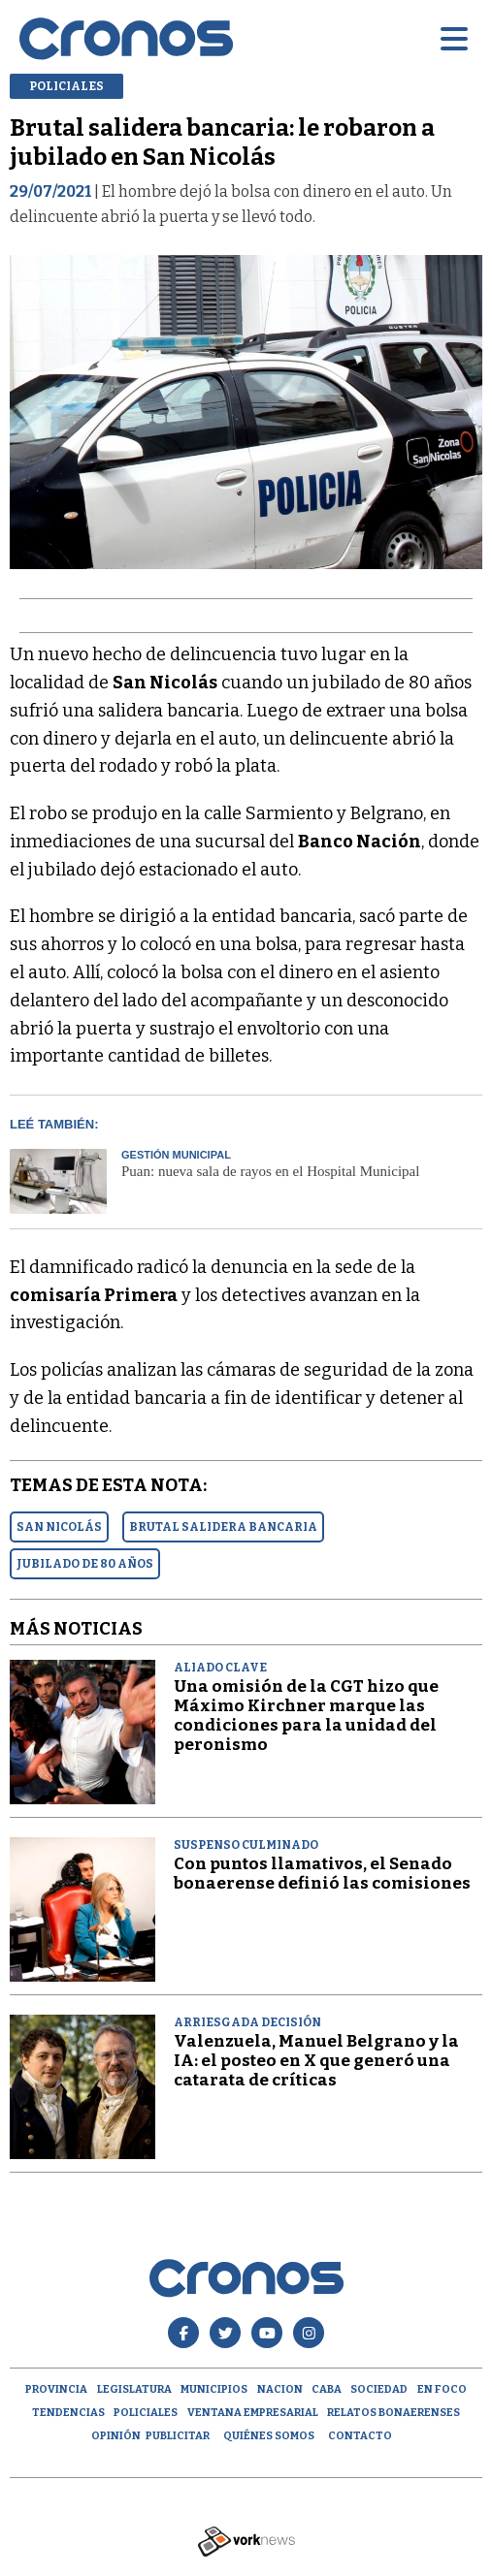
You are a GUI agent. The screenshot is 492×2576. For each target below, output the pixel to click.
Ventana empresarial (252, 2412)
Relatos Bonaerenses (393, 2412)
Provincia (56, 2389)
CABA (327, 2389)
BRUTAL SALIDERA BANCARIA (223, 1527)
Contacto (360, 2436)
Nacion (280, 2389)
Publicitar (178, 2436)
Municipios (213, 2389)
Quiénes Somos (268, 2436)
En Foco (442, 2389)
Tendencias (68, 2412)
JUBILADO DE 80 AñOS (84, 1564)
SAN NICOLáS (59, 1527)
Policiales (146, 2412)
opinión (116, 2436)
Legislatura (134, 2389)
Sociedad (379, 2389)
